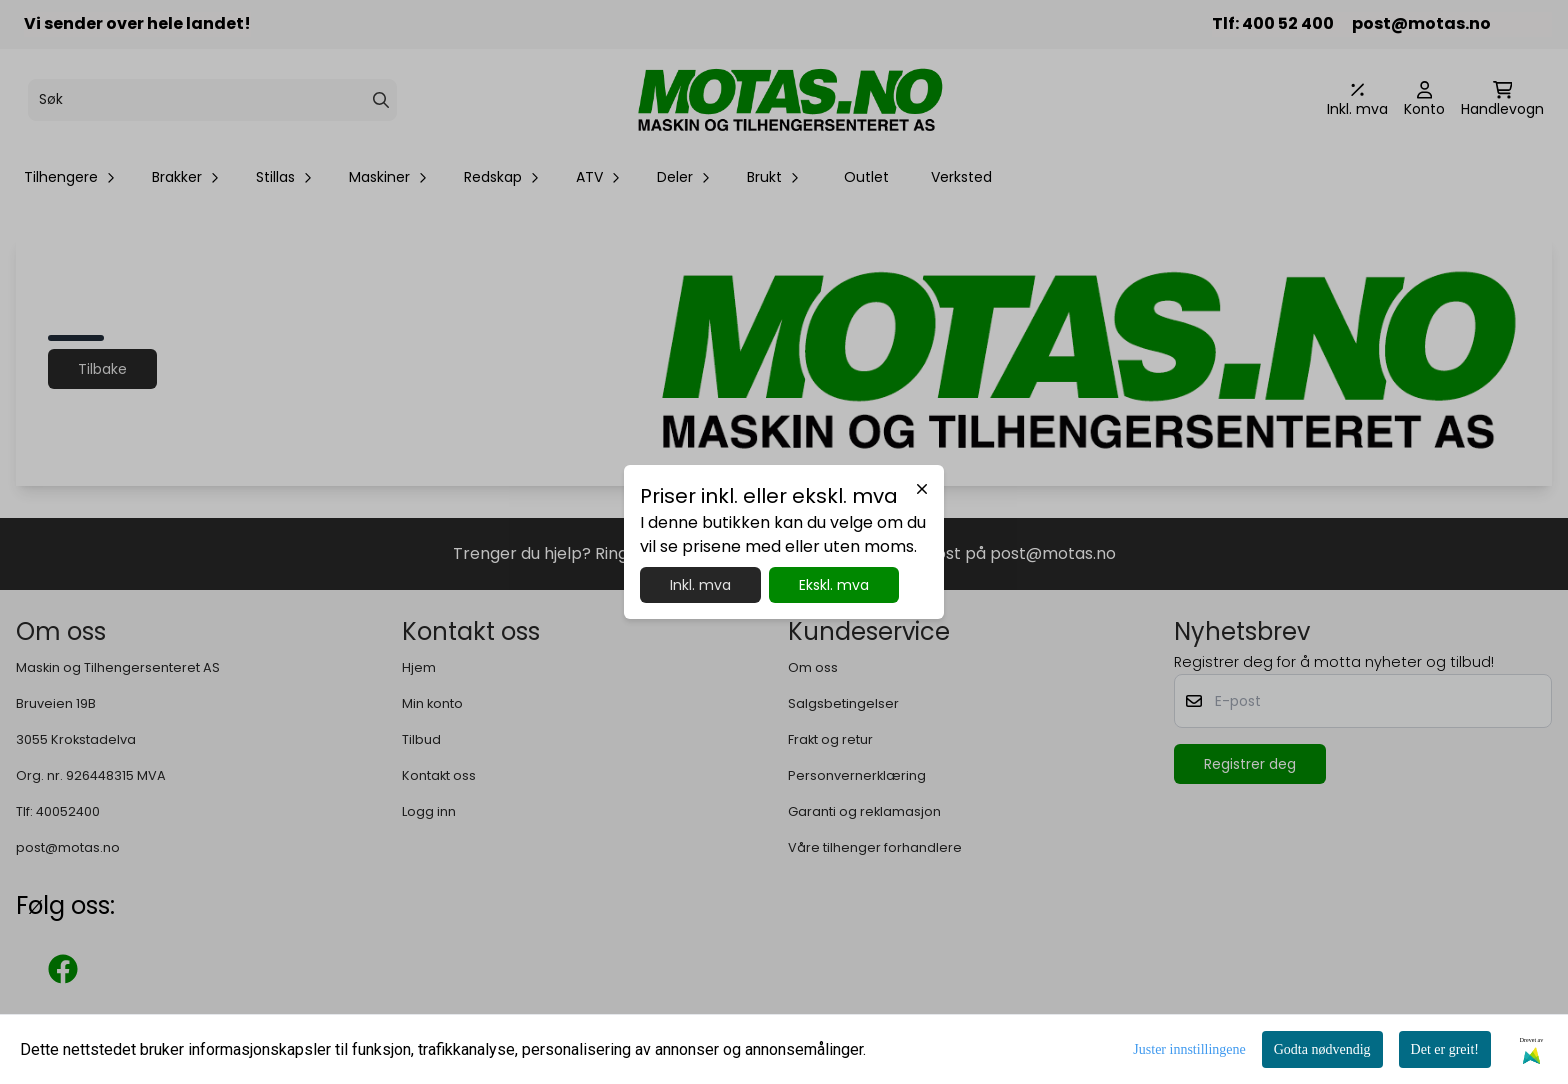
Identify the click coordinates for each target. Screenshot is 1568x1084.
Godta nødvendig (1322, 1049)
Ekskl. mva (834, 585)
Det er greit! (1445, 1049)
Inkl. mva (700, 585)
